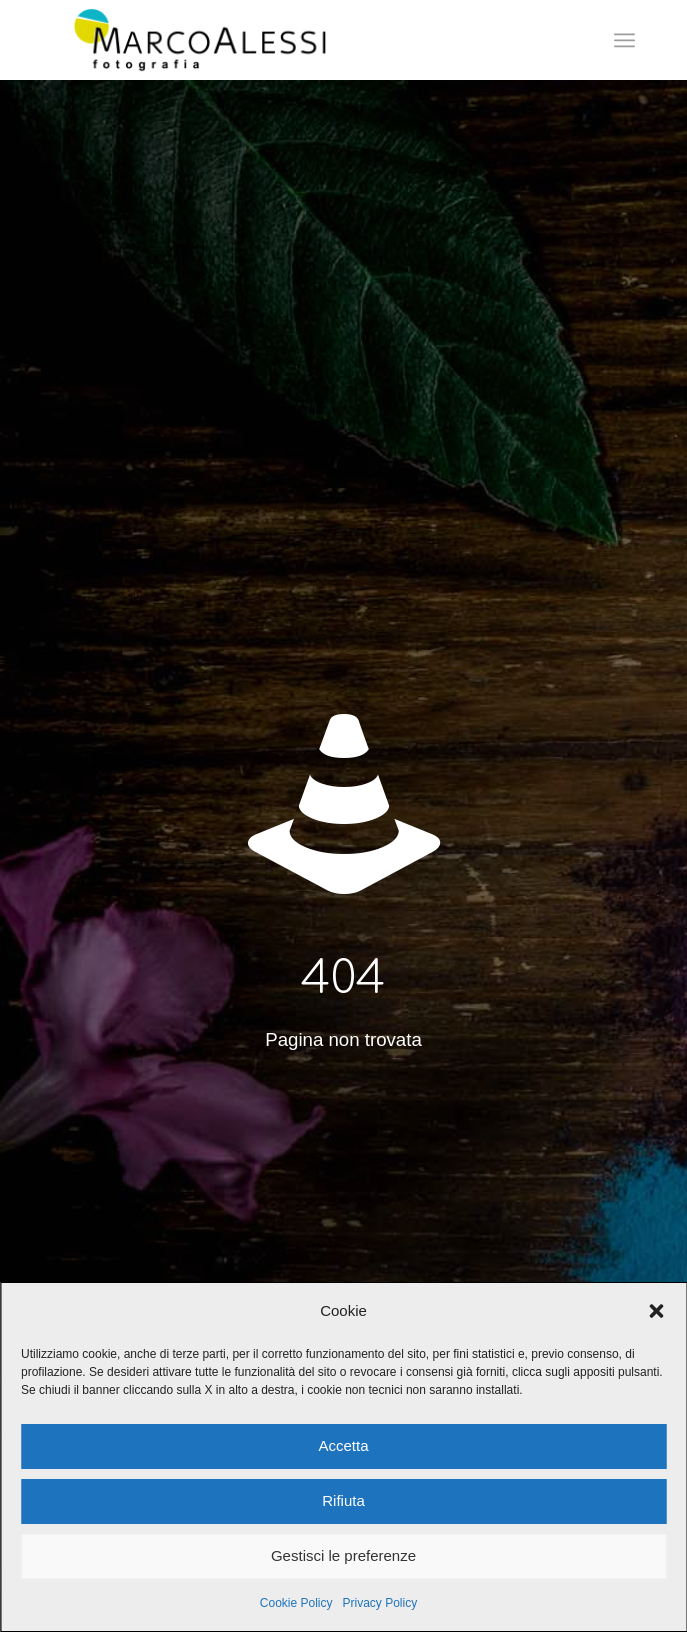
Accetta (343, 1445)
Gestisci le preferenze (343, 1555)
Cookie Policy (296, 1603)
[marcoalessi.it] (285, 40)
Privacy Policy (380, 1603)
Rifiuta (343, 1500)
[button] (656, 1311)
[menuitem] (624, 40)
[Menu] (624, 40)
